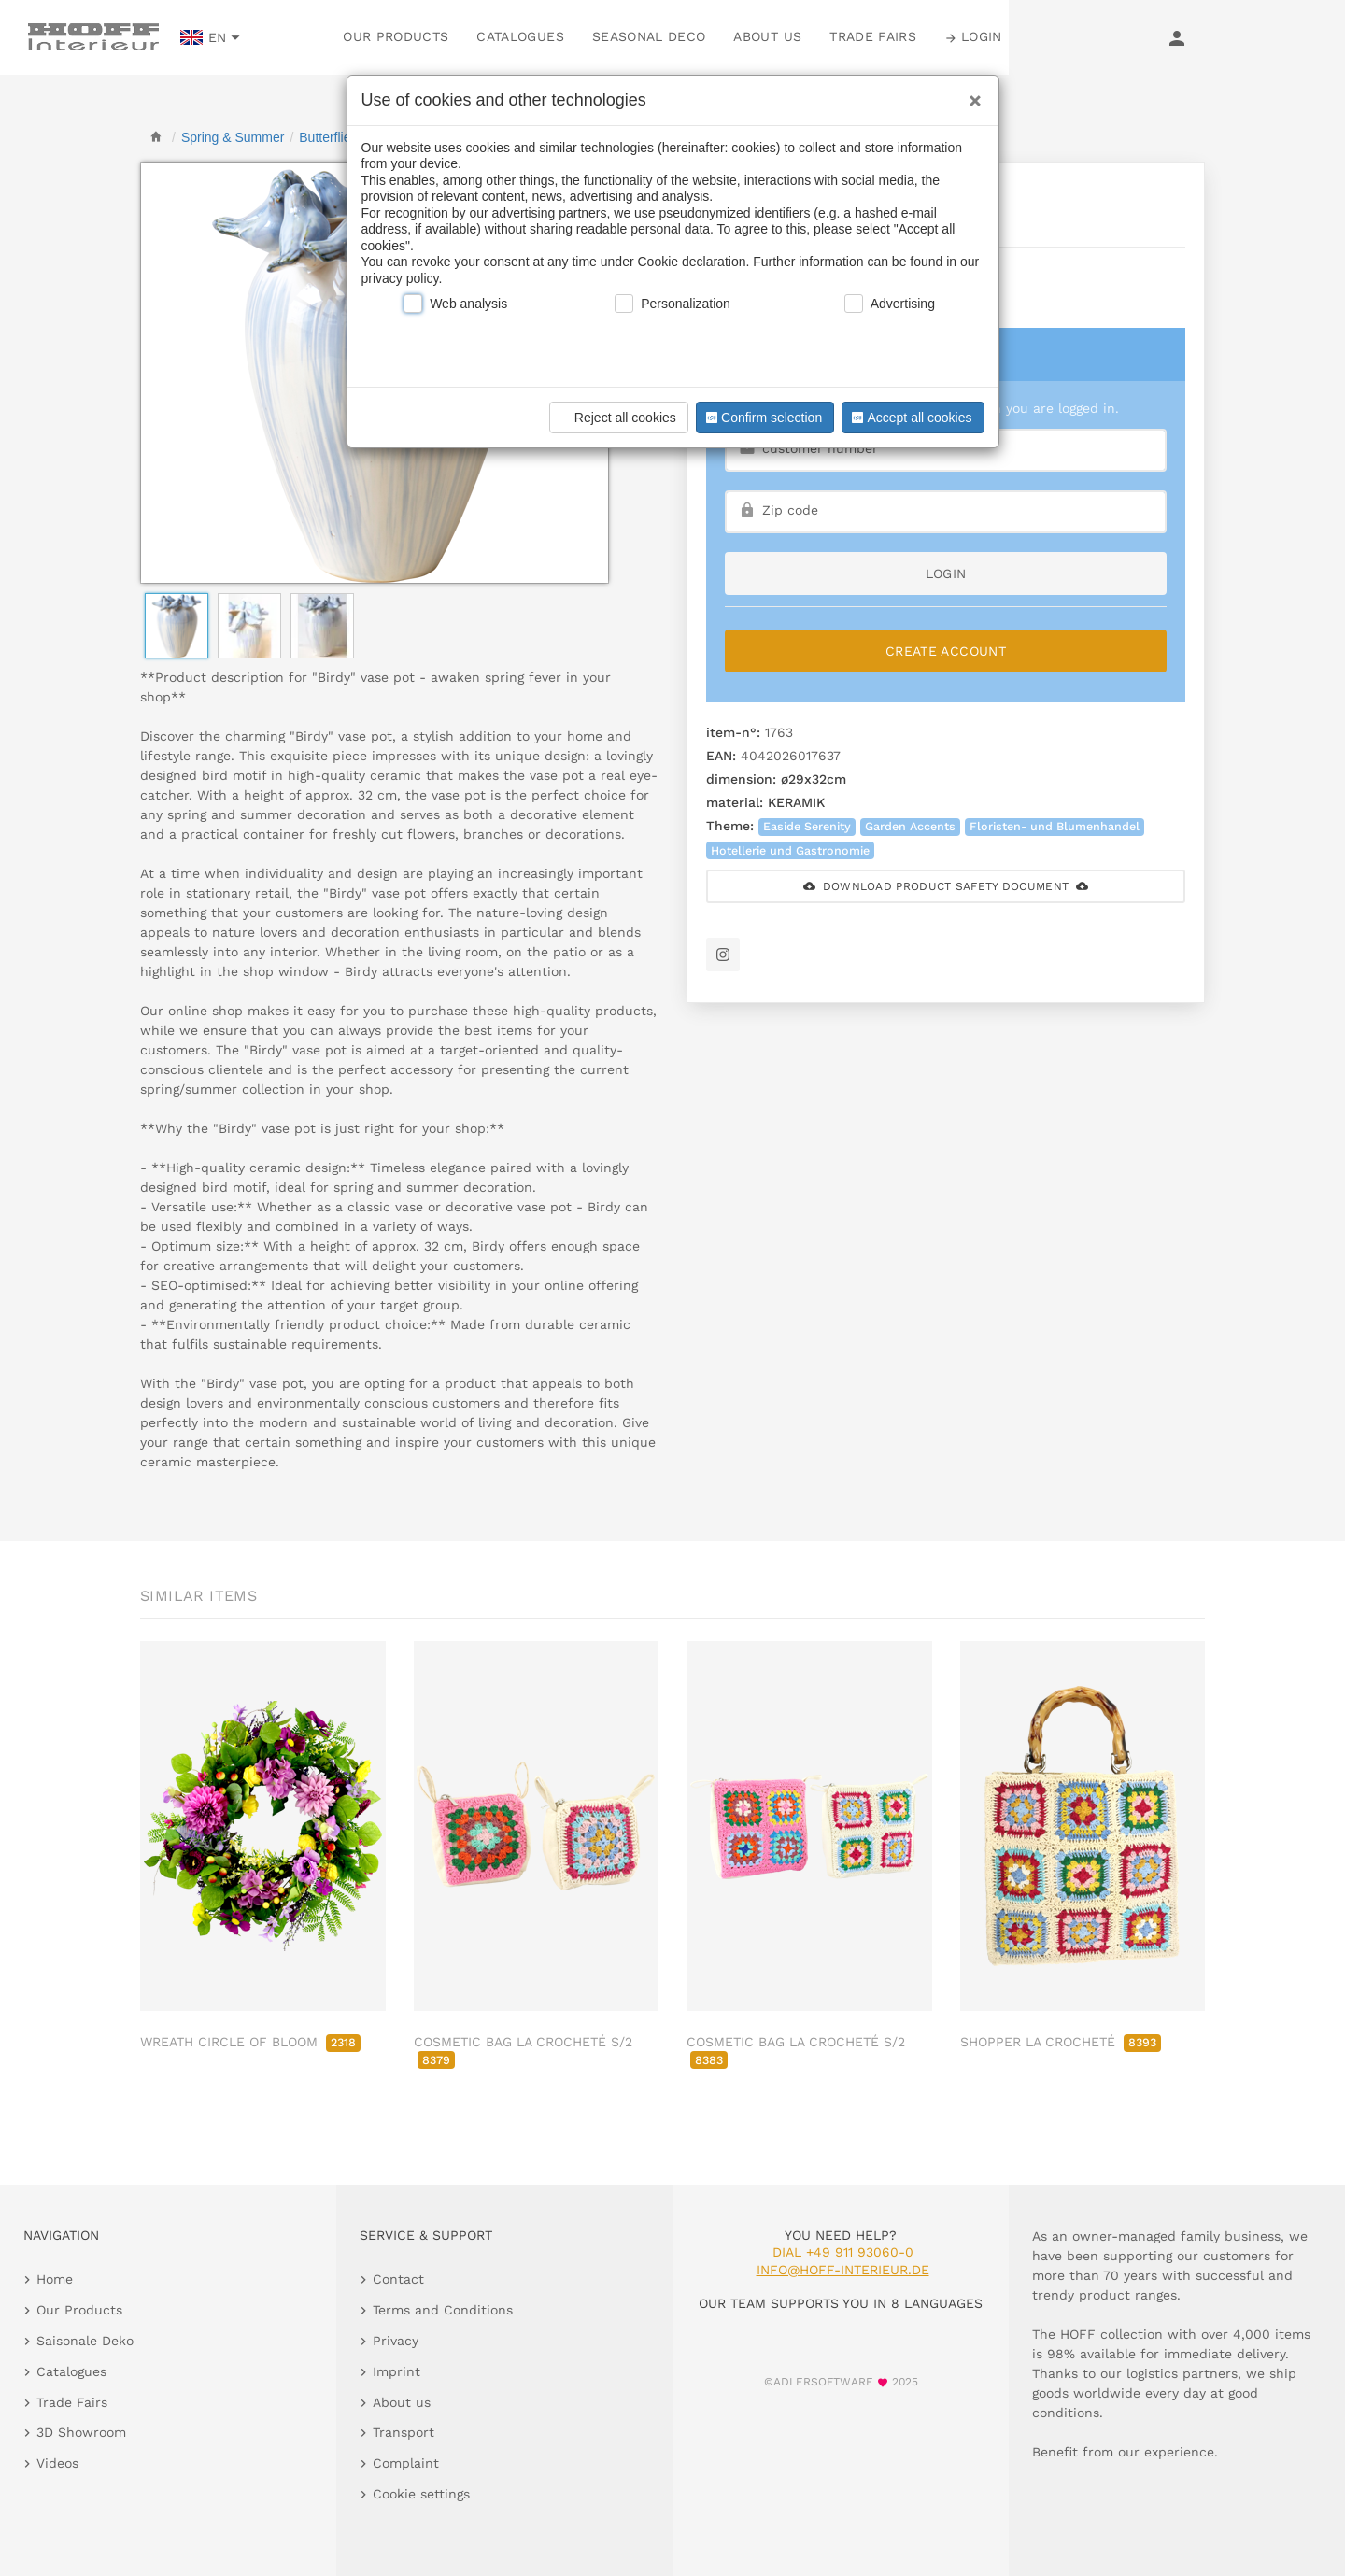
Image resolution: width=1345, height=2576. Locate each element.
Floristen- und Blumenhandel (1055, 826)
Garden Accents (910, 826)
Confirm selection (762, 417)
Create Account (945, 651)
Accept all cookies (909, 417)
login (946, 573)
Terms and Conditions (443, 2309)
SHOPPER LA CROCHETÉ (1060, 2041)
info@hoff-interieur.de (843, 2269)
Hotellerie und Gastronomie (790, 850)
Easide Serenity (807, 826)
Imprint (396, 2371)
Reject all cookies (616, 417)
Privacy (395, 2340)
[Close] (970, 94)
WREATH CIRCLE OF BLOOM (250, 2041)
